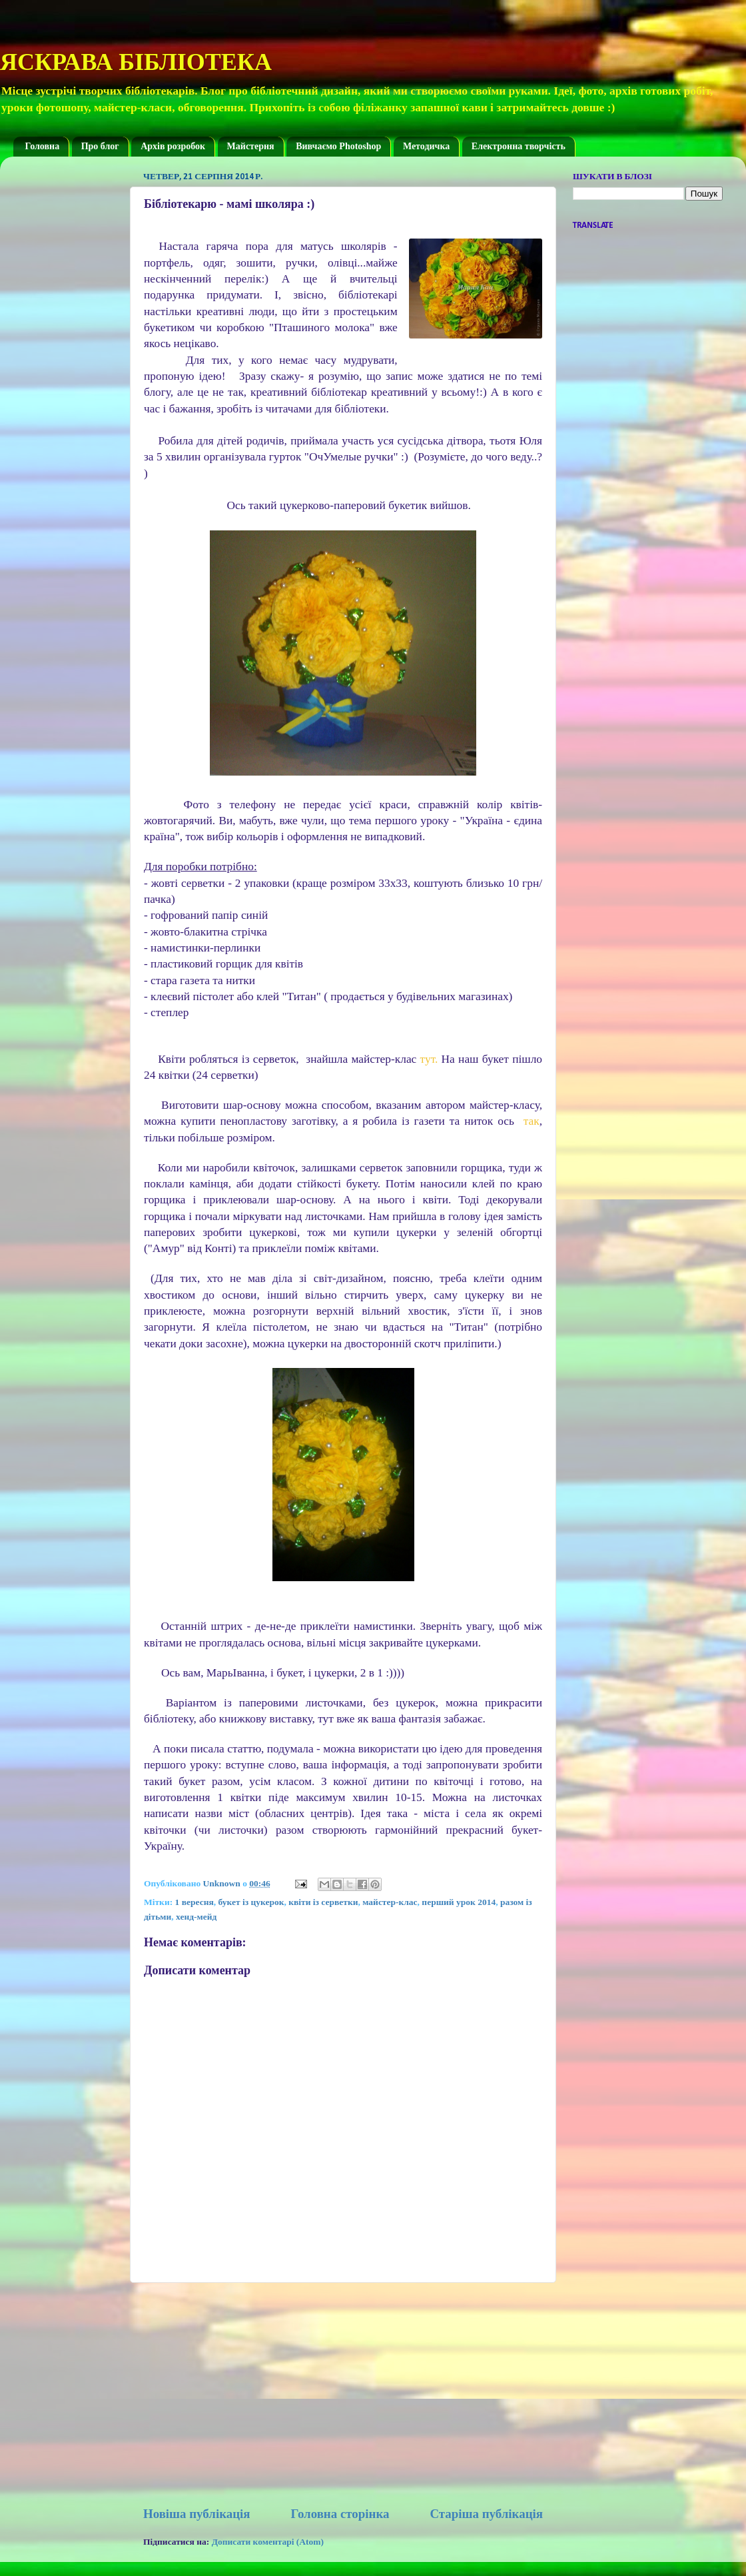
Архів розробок (173, 146)
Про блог (100, 146)
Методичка (426, 146)
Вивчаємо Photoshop (338, 146)
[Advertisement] (343, 2394)
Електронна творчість (518, 146)
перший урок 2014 (459, 1902)
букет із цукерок (251, 1902)
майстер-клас (389, 1902)
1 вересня (194, 1902)
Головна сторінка (340, 2514)
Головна (42, 146)
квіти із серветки (323, 1902)
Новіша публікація (196, 2514)
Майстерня (250, 146)
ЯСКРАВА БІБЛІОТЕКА (136, 62)
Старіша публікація (486, 2514)
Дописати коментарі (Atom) (268, 2542)
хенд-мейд (196, 1917)
